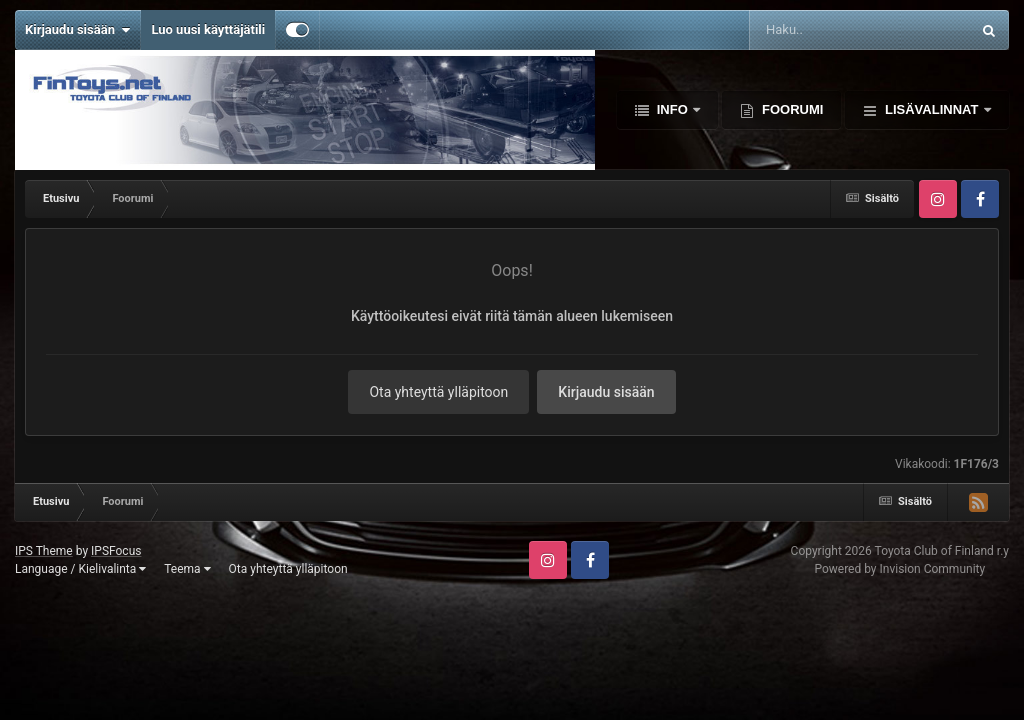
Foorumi (790, 109)
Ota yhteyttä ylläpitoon (438, 392)
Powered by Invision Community (899, 569)
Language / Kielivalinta (80, 569)
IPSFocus (116, 551)
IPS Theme (44, 551)
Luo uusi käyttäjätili (208, 29)
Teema (187, 569)
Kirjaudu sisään (77, 30)
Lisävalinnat (931, 109)
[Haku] (823, 30)
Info (672, 109)
